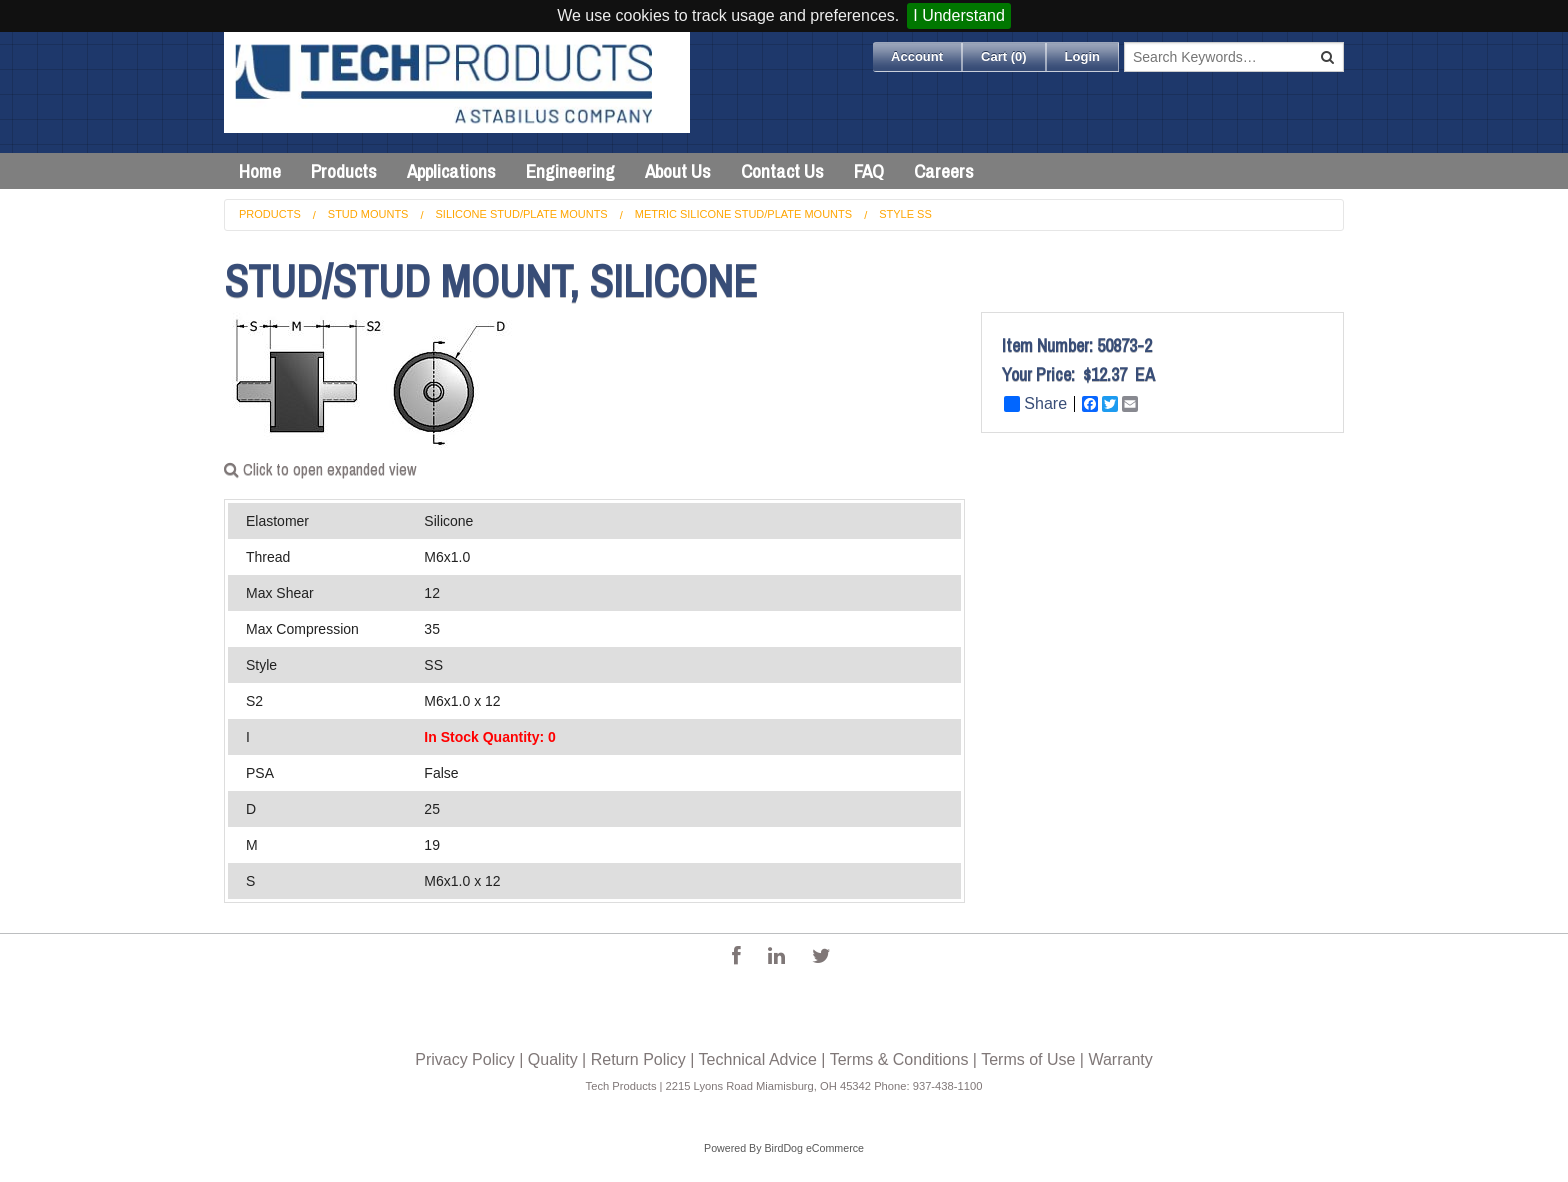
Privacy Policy (465, 1059)
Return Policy (638, 1059)
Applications (451, 171)
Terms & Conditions (899, 1059)
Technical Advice (758, 1059)
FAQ (869, 171)
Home (260, 171)
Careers (944, 171)
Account (917, 56)
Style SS (905, 214)
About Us (678, 171)
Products (344, 171)
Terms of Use (1028, 1059)
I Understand (959, 15)
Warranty (1120, 1059)
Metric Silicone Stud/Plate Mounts (743, 214)
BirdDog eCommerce (814, 1148)
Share (1035, 404)
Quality (553, 1059)
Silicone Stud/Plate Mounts (522, 214)
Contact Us (782, 171)
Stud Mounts (368, 214)
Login (1082, 56)
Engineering (570, 171)
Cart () (1004, 56)
